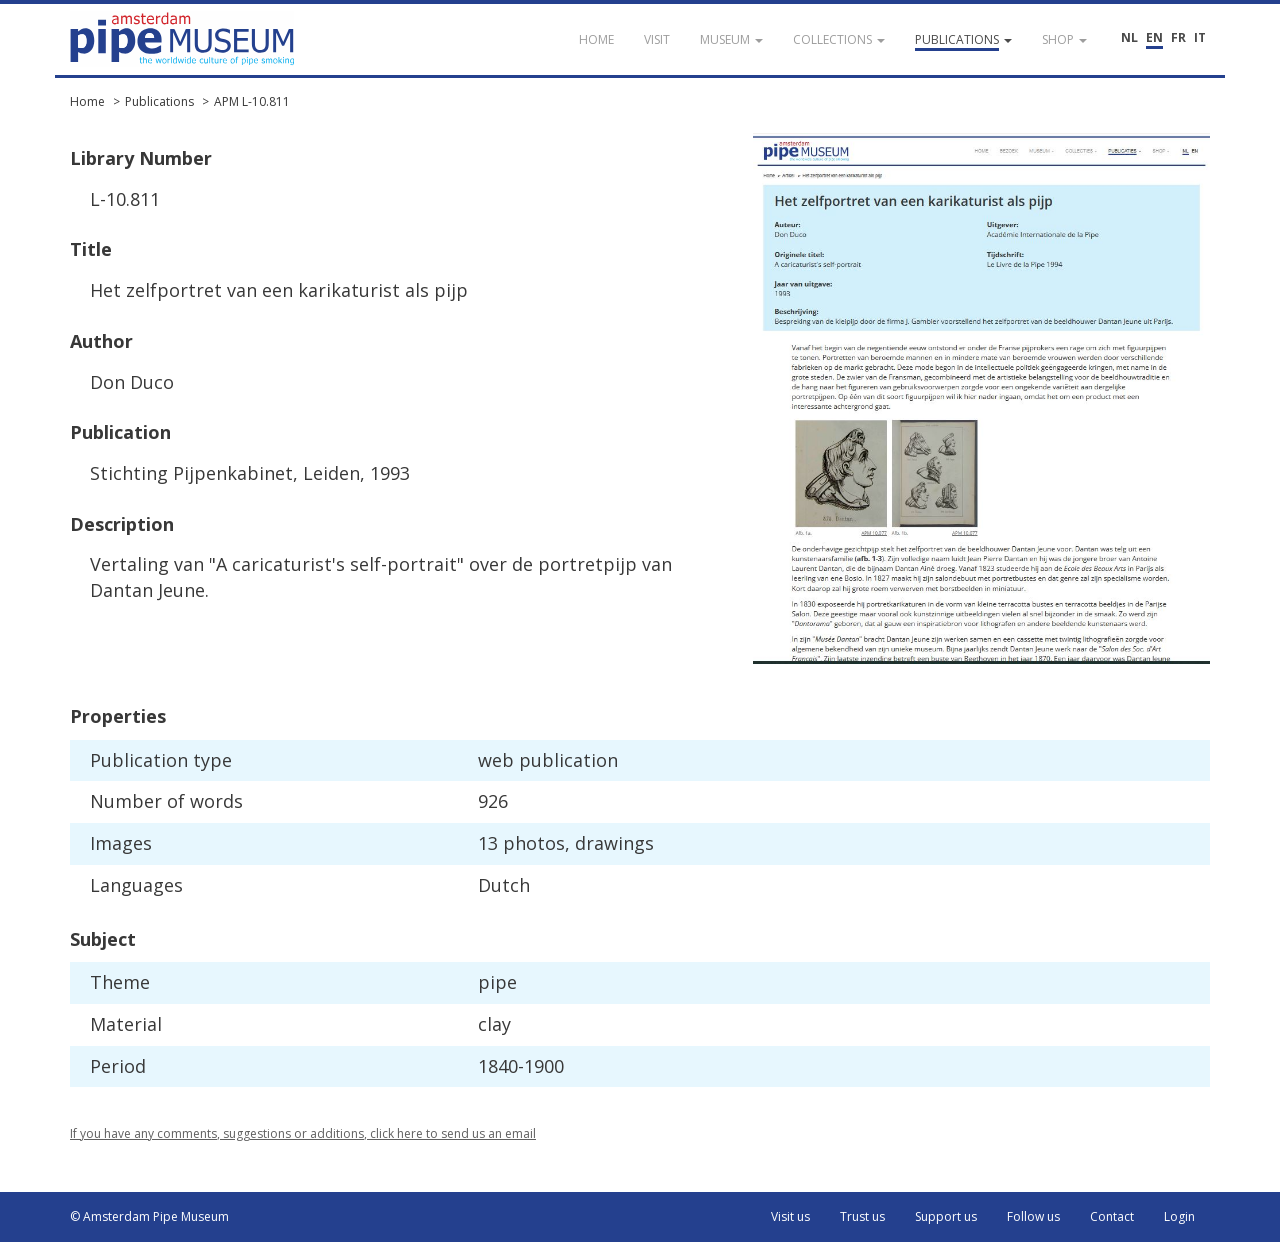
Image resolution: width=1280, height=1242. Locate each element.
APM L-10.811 (252, 101)
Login (1179, 1216)
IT (1200, 37)
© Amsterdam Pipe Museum (149, 1216)
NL (1129, 37)
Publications (159, 101)
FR (1178, 37)
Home (87, 101)
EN (1154, 37)
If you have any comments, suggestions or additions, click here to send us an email (303, 1133)
